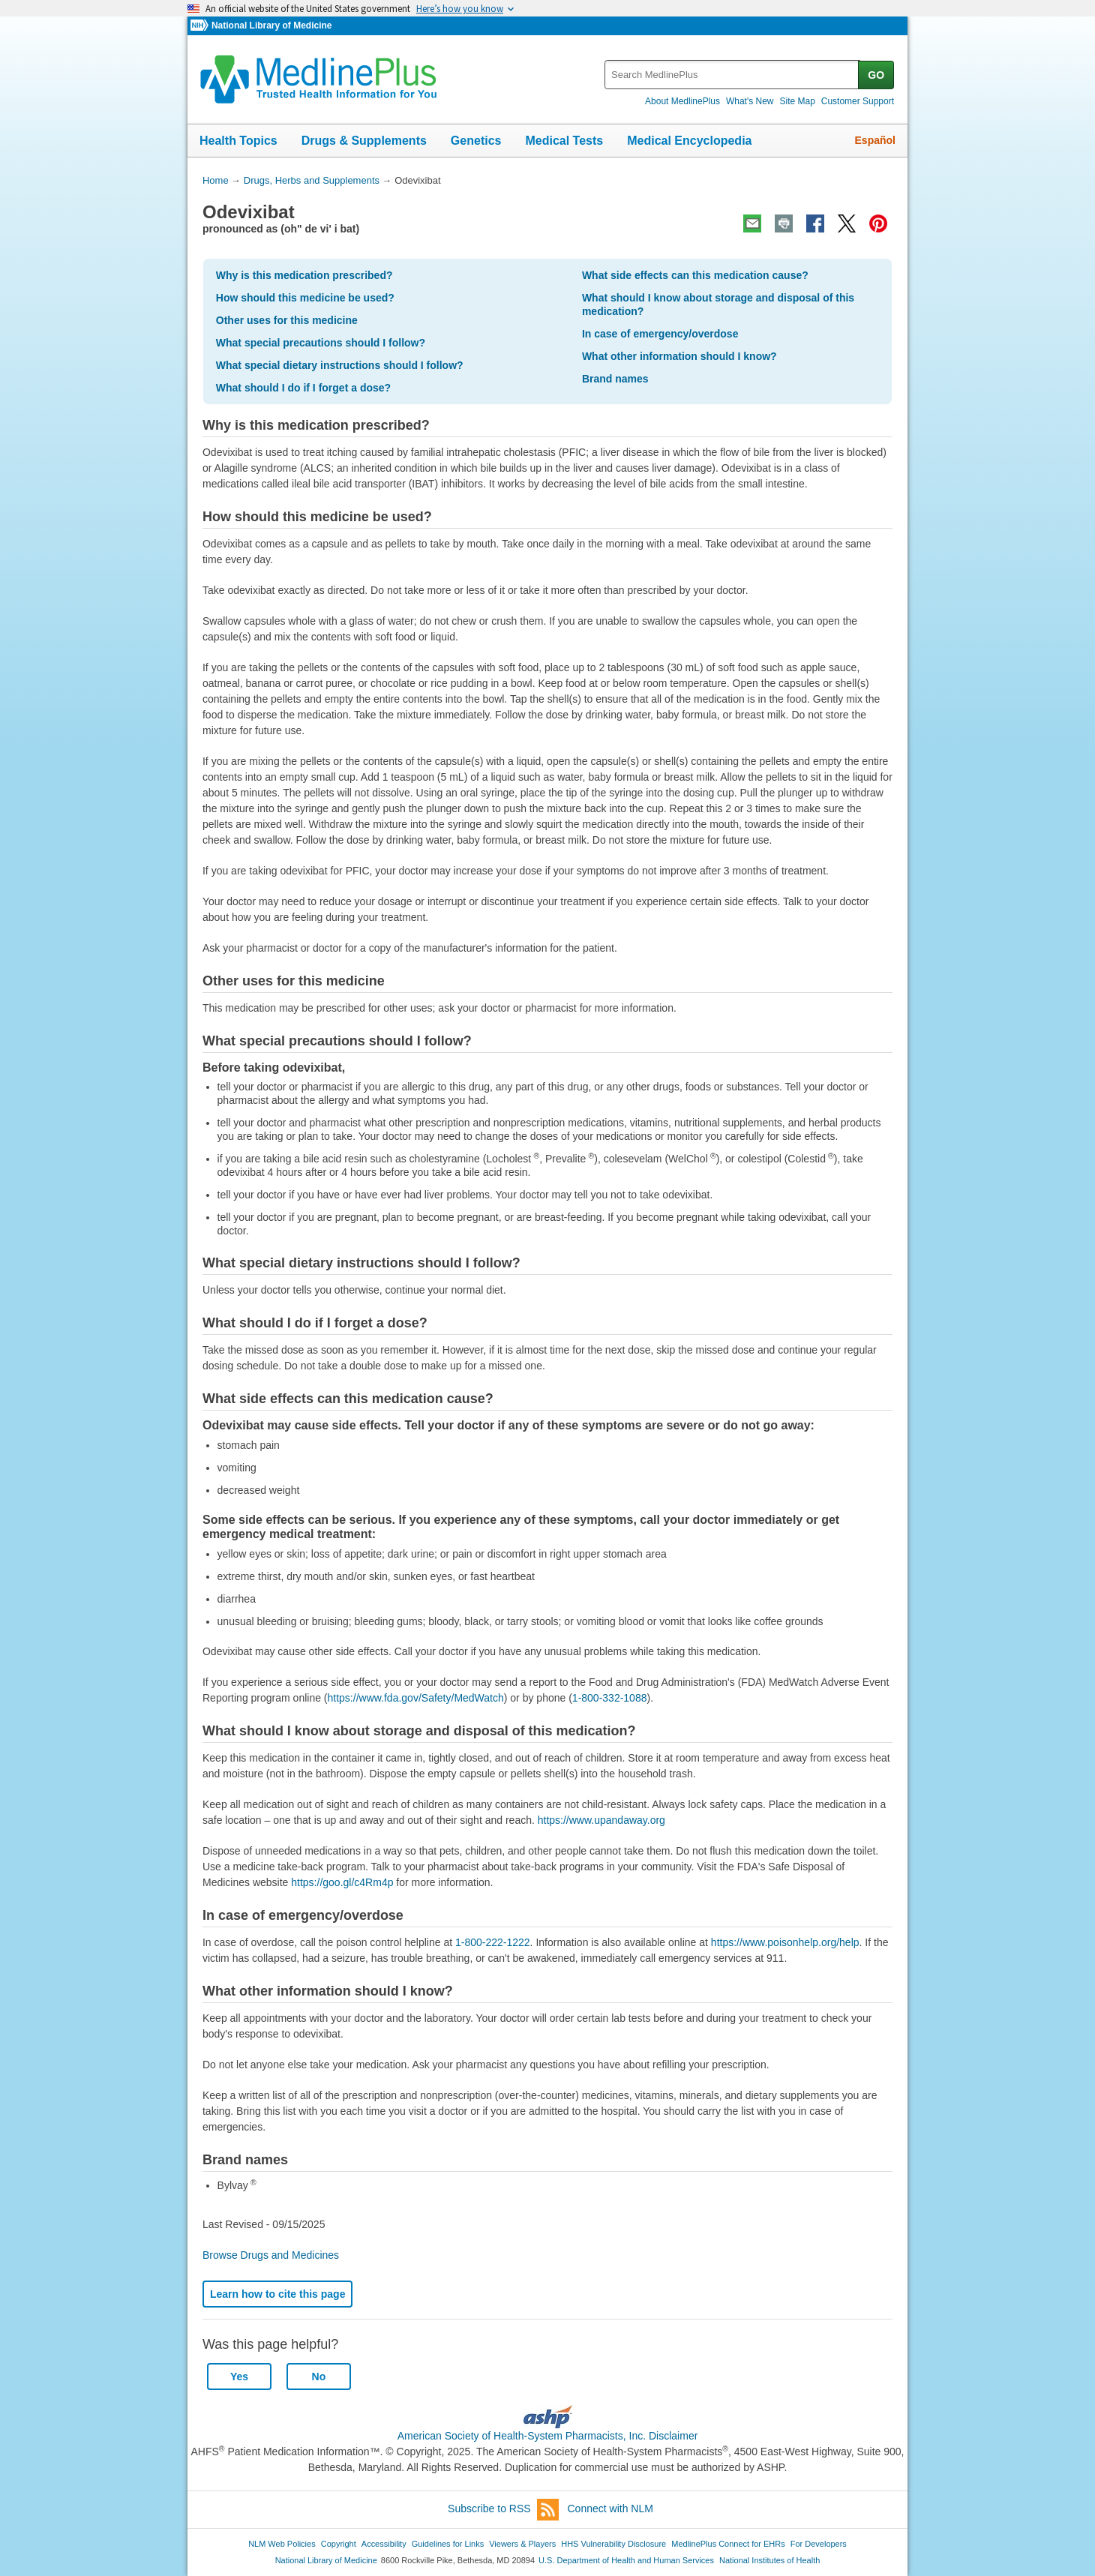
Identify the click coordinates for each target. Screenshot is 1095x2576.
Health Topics (239, 140)
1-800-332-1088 (609, 1698)
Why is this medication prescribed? (304, 275)
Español (875, 140)
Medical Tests (564, 140)
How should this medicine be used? (305, 298)
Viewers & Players (522, 2543)
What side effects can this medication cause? (695, 275)
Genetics (476, 140)
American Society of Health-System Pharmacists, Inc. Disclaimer (548, 2436)
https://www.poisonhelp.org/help (785, 1942)
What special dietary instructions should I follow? (340, 365)
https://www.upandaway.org (601, 1820)
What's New (750, 101)
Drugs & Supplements (364, 140)
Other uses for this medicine (287, 320)
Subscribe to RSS (503, 2510)
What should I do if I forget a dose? (303, 388)
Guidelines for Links (448, 2543)
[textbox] (732, 74)
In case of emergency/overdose (660, 334)
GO (876, 75)
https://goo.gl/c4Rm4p (342, 1882)
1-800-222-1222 (492, 1942)
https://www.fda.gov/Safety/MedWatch (416, 1698)
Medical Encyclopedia (689, 140)
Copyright (338, 2543)
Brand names (615, 379)
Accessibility (384, 2543)
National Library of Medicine (272, 25)
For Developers (818, 2543)
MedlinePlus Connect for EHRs (727, 2543)
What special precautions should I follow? (320, 343)
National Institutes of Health (769, 2560)
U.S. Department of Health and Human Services (626, 2560)
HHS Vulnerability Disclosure (613, 2543)
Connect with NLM (610, 2509)
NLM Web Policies (282, 2543)
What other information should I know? (679, 356)
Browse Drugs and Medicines (270, 2255)
